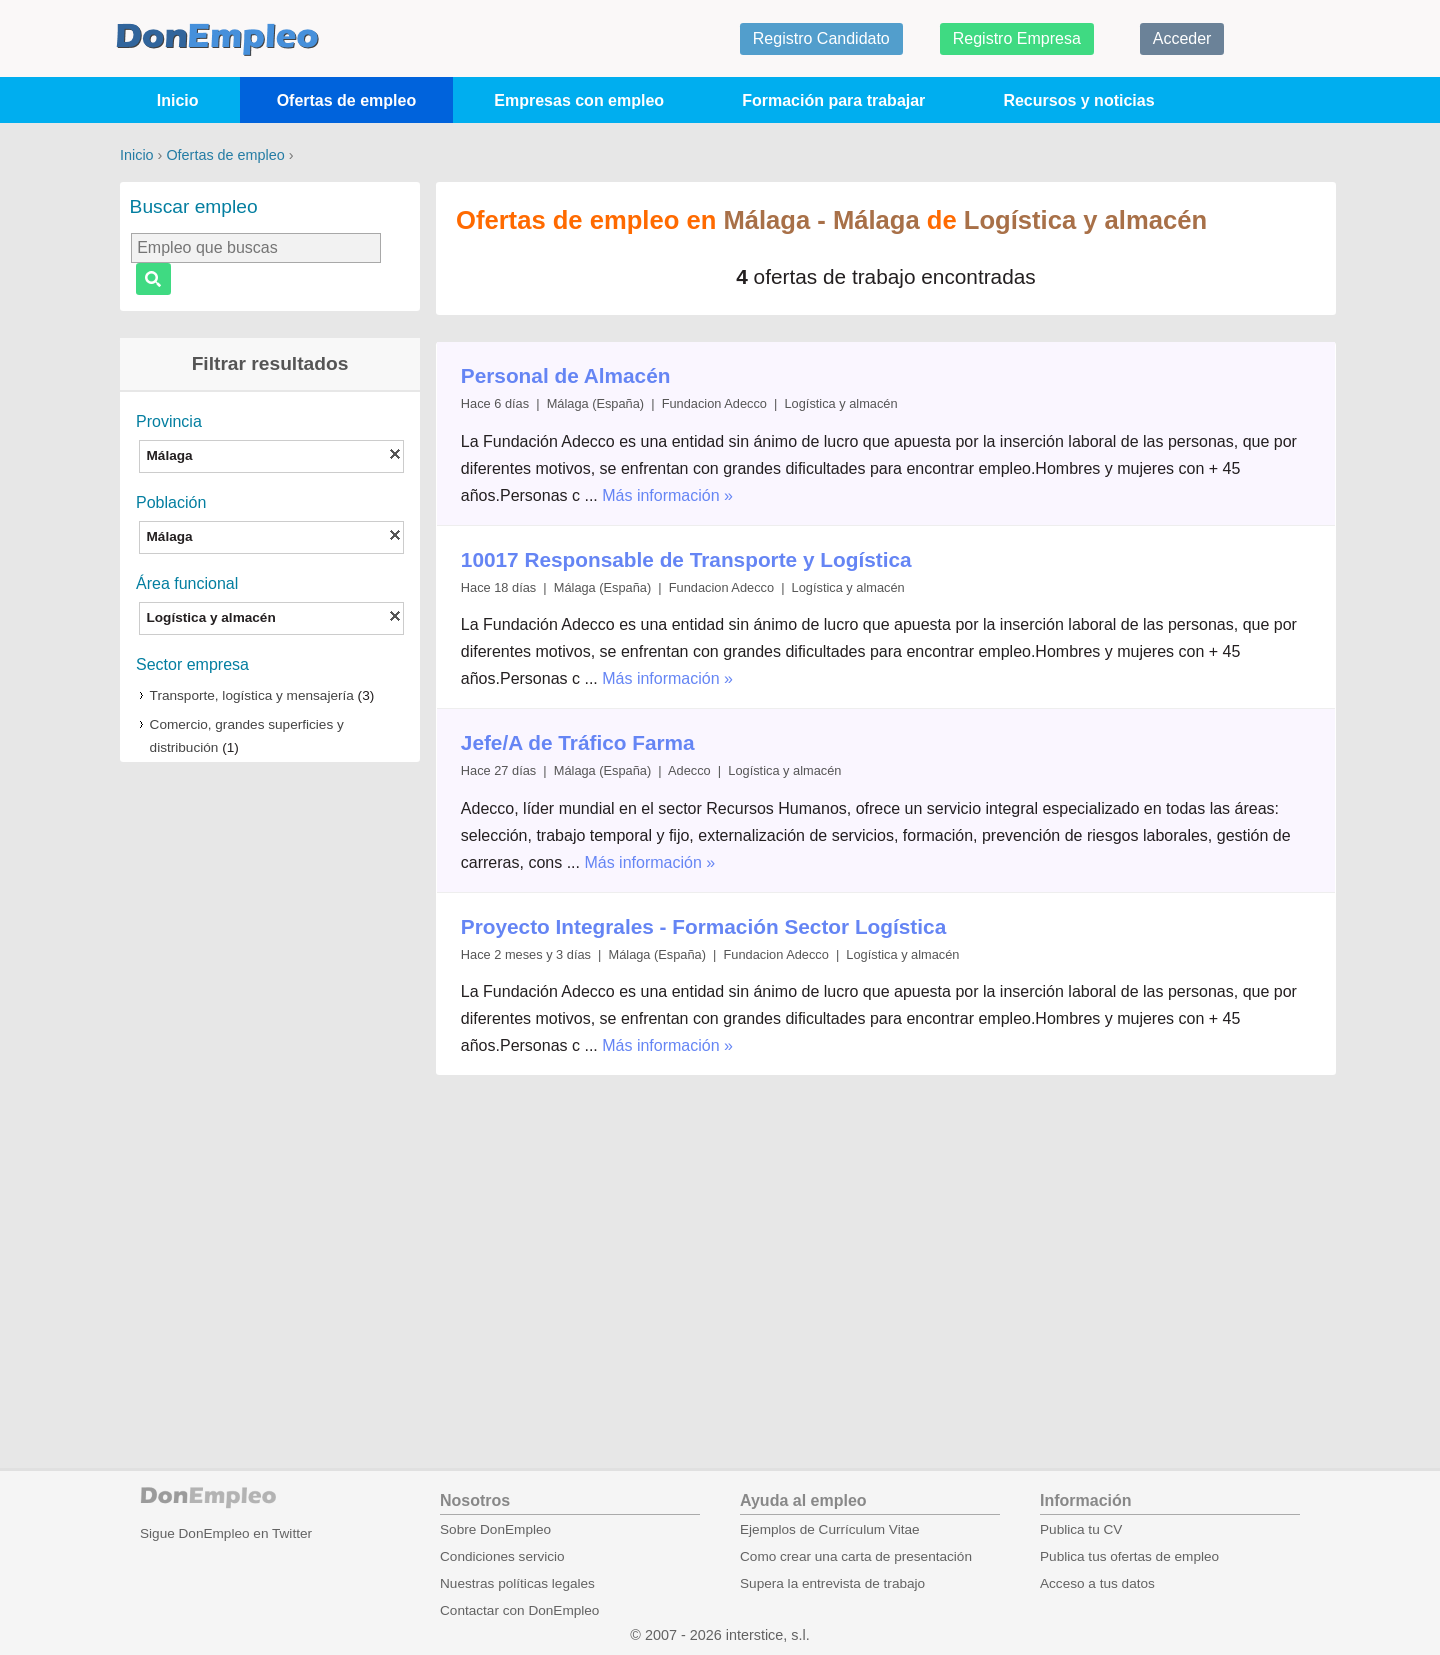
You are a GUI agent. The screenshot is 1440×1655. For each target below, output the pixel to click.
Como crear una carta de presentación (856, 1556)
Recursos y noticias (1078, 100)
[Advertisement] (270, 1089)
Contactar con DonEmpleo (519, 1610)
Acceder (1182, 38)
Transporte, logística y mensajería (252, 695)
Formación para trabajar (833, 100)
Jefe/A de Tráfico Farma (578, 742)
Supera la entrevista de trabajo (832, 1583)
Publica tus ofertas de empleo (1129, 1556)
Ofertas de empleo (347, 100)
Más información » (667, 495)
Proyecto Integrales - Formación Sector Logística (703, 926)
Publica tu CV (1081, 1529)
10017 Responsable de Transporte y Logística (686, 559)
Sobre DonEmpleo (495, 1529)
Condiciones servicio (502, 1556)
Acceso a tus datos (1097, 1583)
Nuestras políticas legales (517, 1583)
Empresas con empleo (579, 100)
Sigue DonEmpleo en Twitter (226, 1533)
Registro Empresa (1017, 38)
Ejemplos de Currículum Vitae (830, 1529)
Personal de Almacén (566, 375)
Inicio (178, 100)
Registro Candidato (821, 38)
